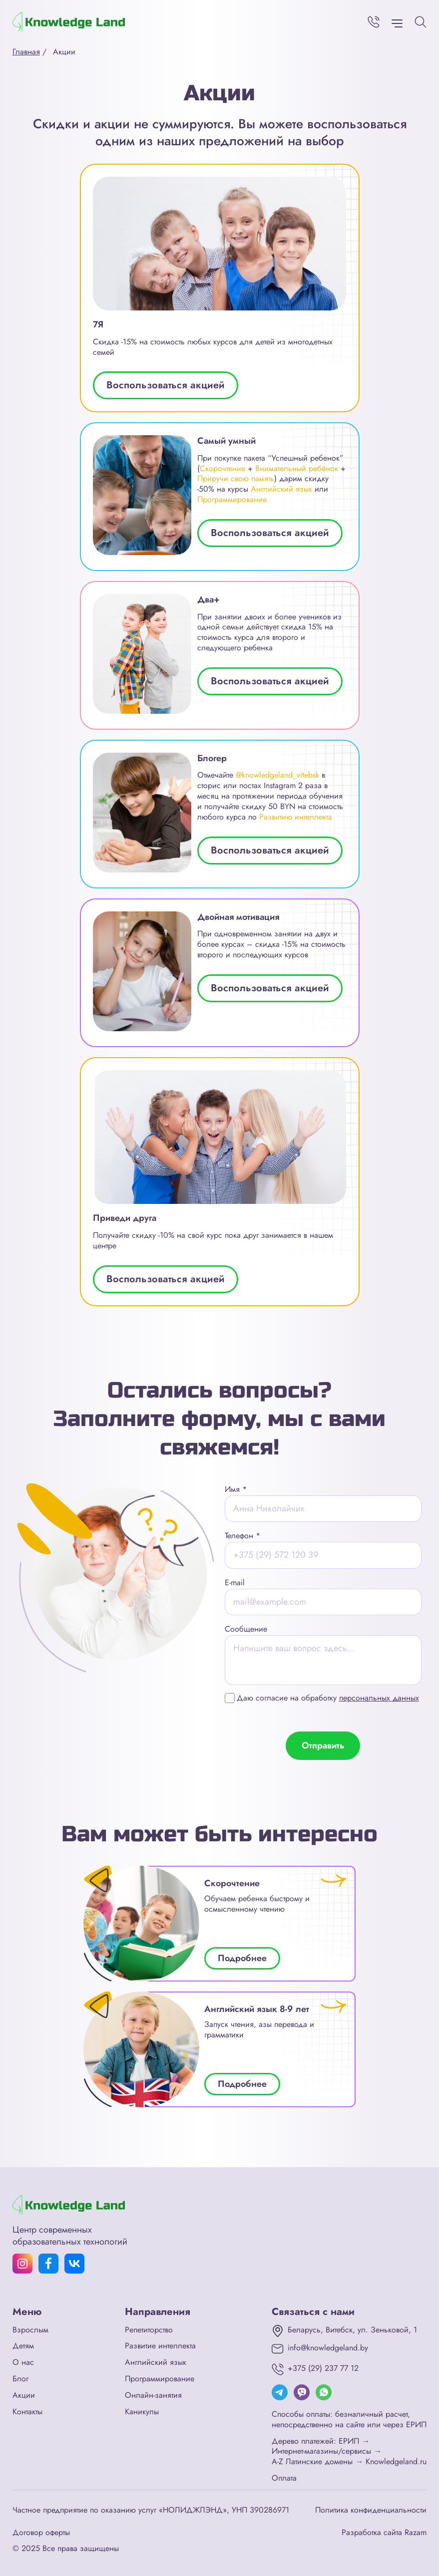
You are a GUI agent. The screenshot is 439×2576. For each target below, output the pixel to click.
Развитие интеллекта (160, 2346)
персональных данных (379, 1698)
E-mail (235, 1582)
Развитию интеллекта (295, 817)
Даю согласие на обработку (328, 1698)
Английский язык (281, 489)
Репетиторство (149, 2330)
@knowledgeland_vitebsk (277, 775)
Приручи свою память (235, 478)
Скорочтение (222, 468)
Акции (23, 2395)
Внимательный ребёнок (296, 468)
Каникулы (142, 2412)
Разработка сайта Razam (384, 2533)
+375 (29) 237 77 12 (323, 2368)
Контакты (27, 2412)
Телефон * (242, 1535)
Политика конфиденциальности (371, 2510)
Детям (23, 2346)
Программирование (232, 499)
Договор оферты (41, 2533)
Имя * (236, 1489)
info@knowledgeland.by (328, 2348)
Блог (20, 2379)
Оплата (284, 2478)
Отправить (323, 1745)
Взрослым (30, 2330)
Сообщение (246, 1629)
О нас (23, 2362)
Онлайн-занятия (153, 2395)
